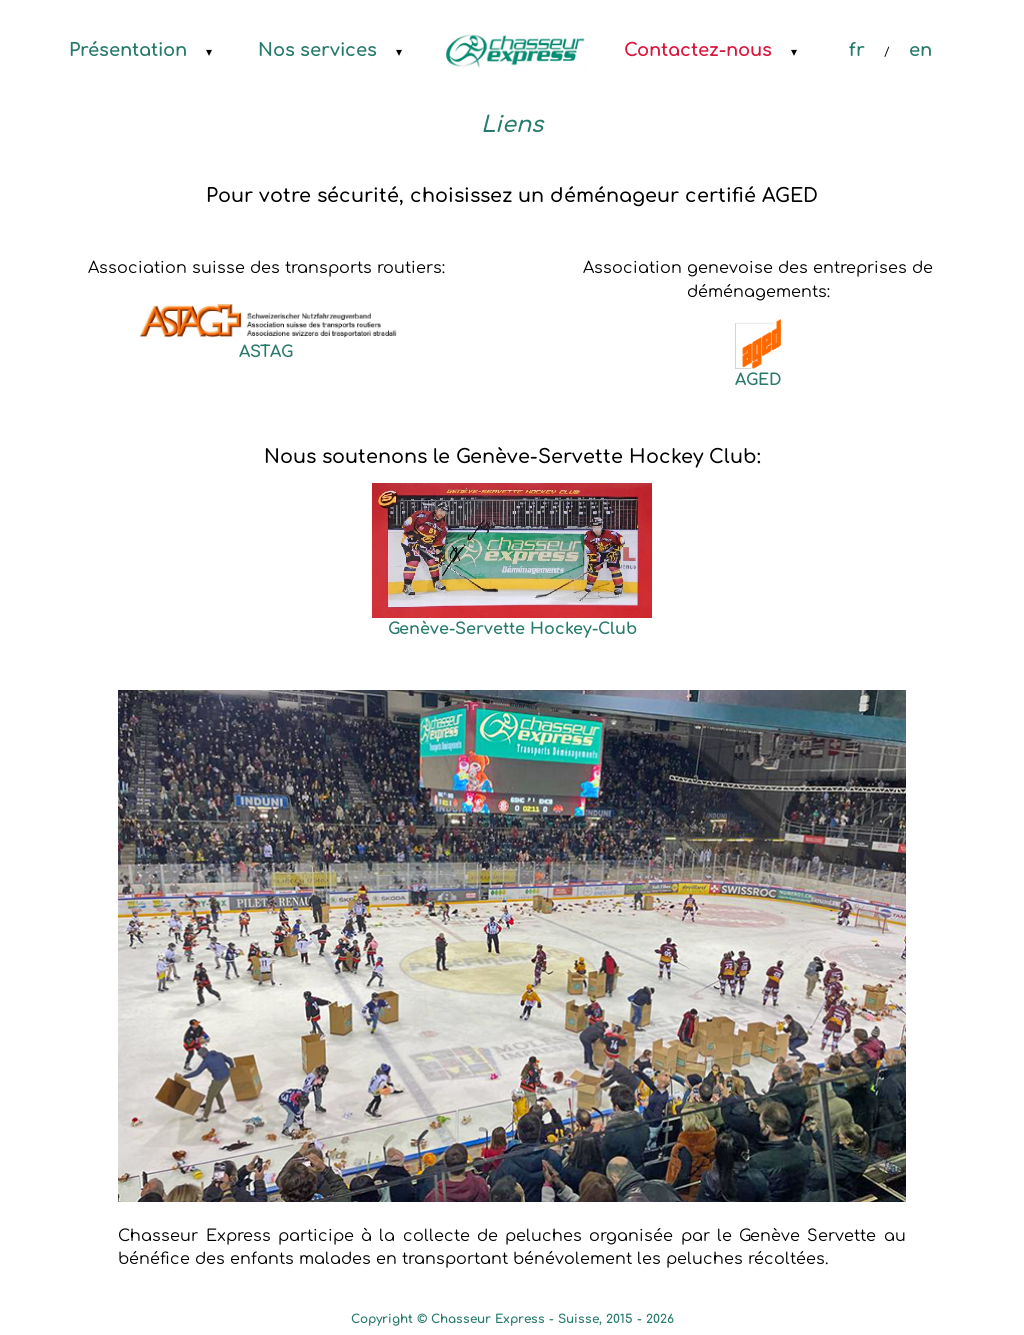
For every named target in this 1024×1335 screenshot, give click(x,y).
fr (857, 50)
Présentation (128, 50)
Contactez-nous (698, 50)
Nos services (317, 50)
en (920, 50)
